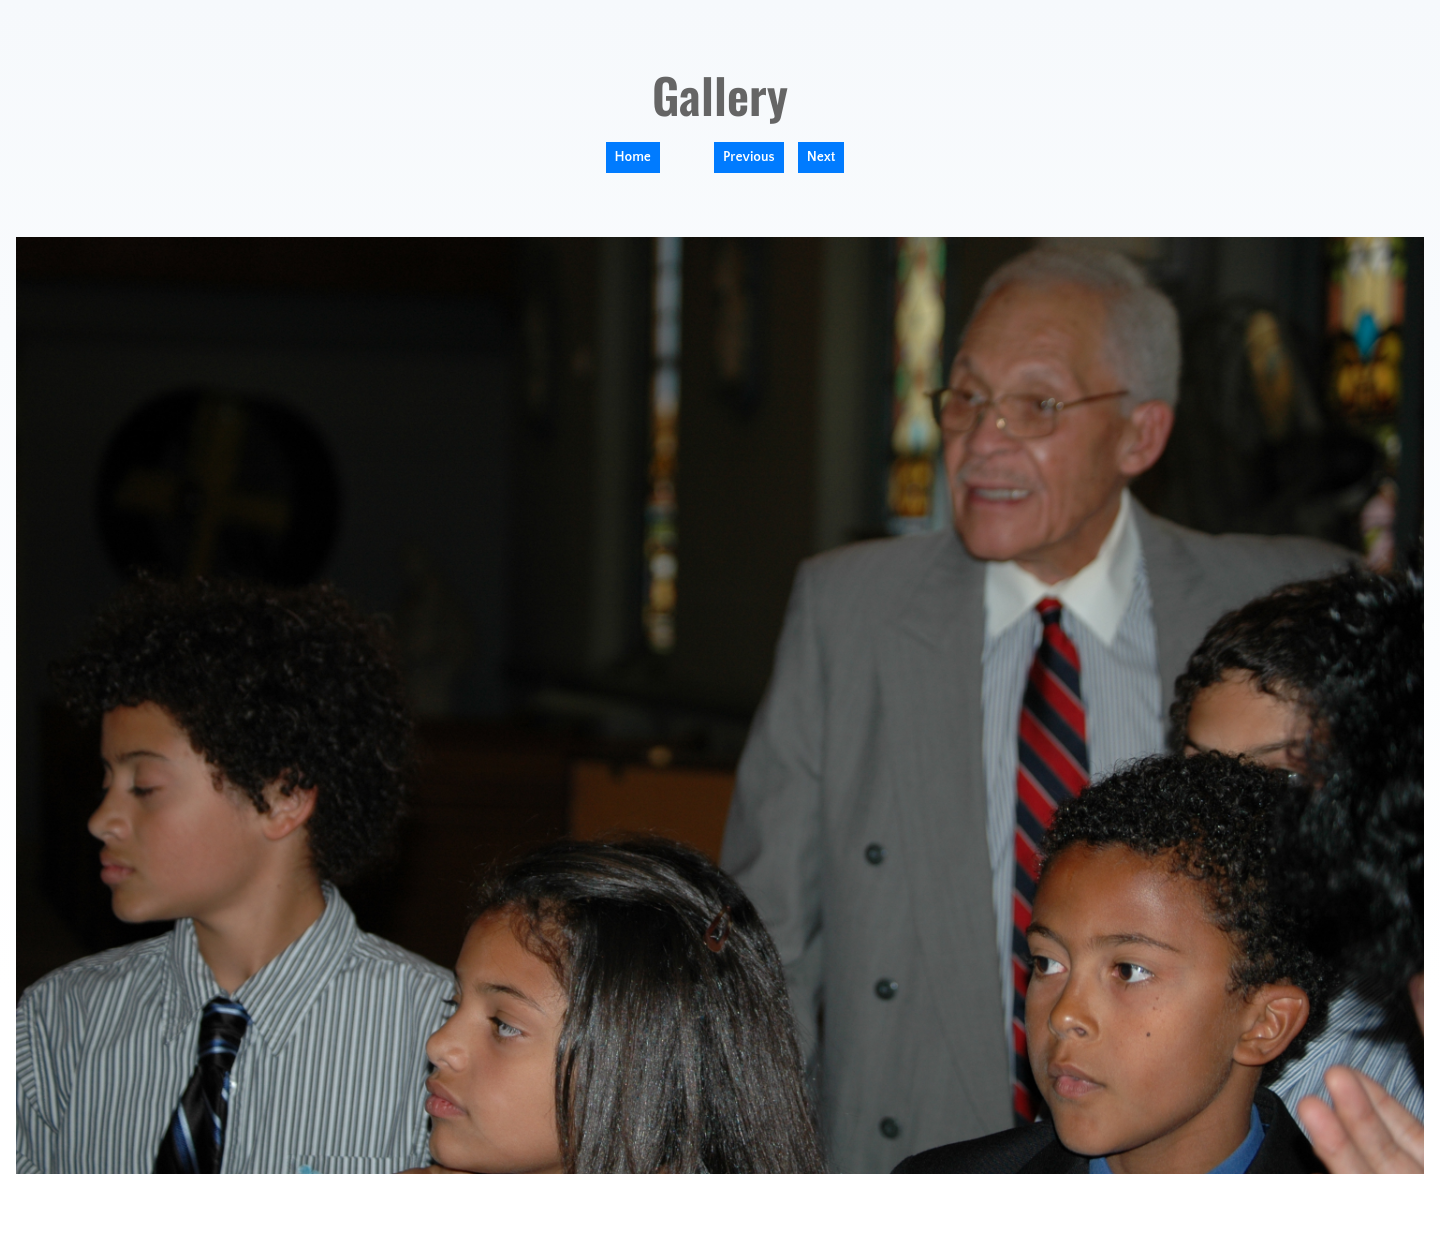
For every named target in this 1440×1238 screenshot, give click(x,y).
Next (821, 157)
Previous (749, 157)
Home (633, 157)
